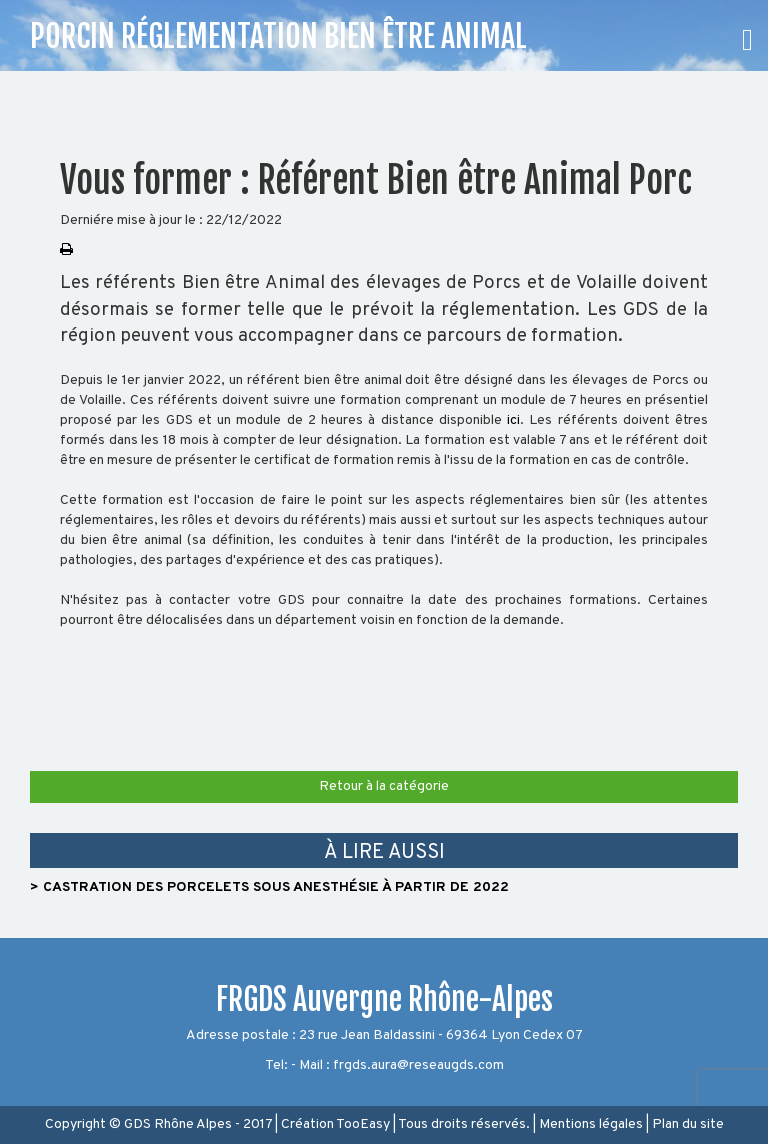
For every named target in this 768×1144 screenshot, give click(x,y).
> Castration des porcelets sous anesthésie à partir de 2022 (269, 887)
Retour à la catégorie (384, 786)
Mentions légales (591, 1124)
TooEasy (363, 1124)
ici (513, 420)
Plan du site (688, 1124)
